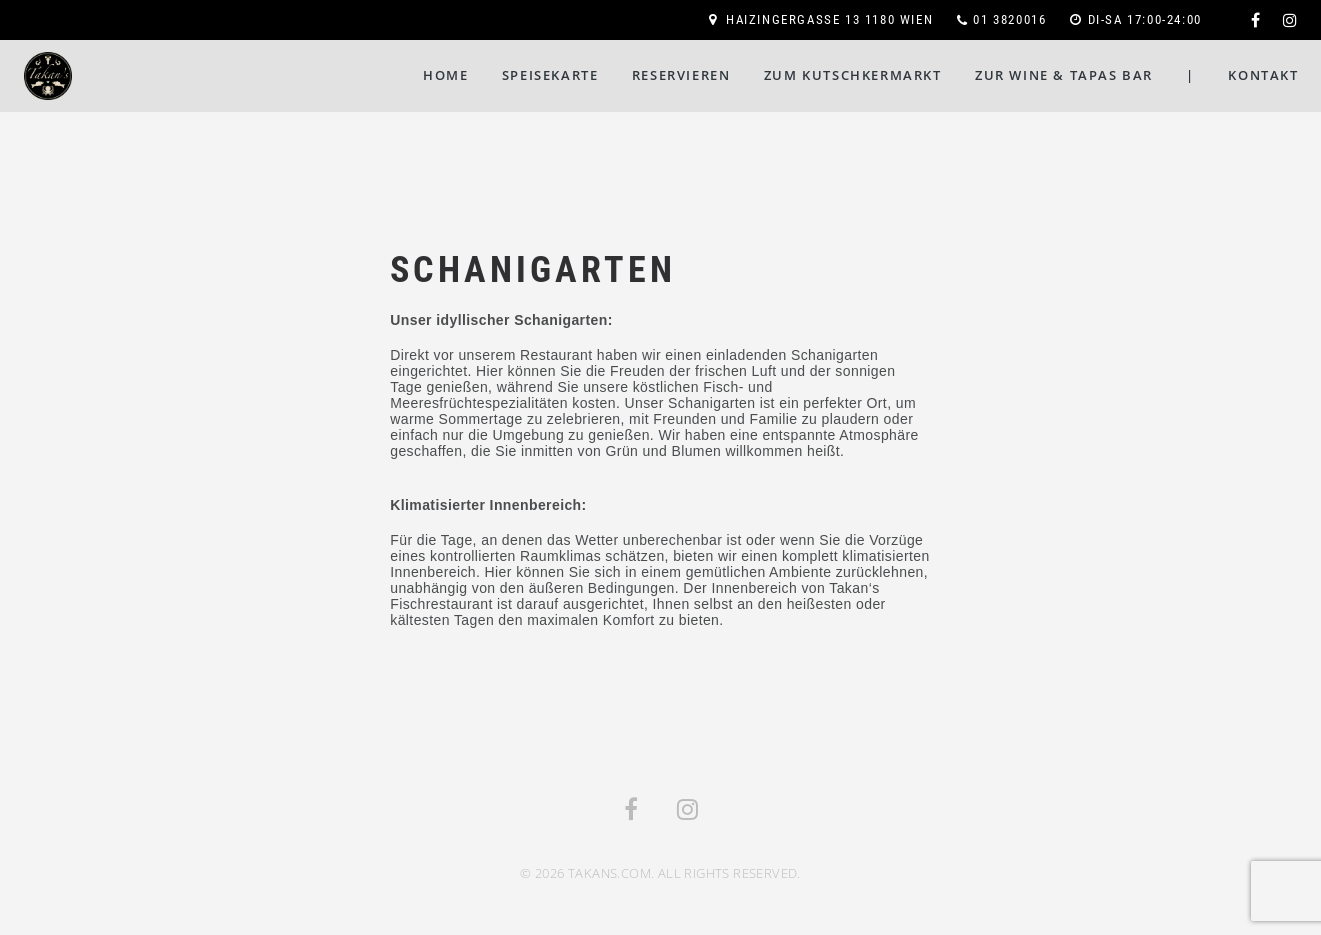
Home (445, 75)
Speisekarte (550, 75)
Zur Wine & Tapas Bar (1064, 75)
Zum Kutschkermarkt (853, 75)
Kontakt (1263, 75)
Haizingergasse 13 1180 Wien (829, 19)
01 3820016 (1009, 19)
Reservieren (681, 75)
